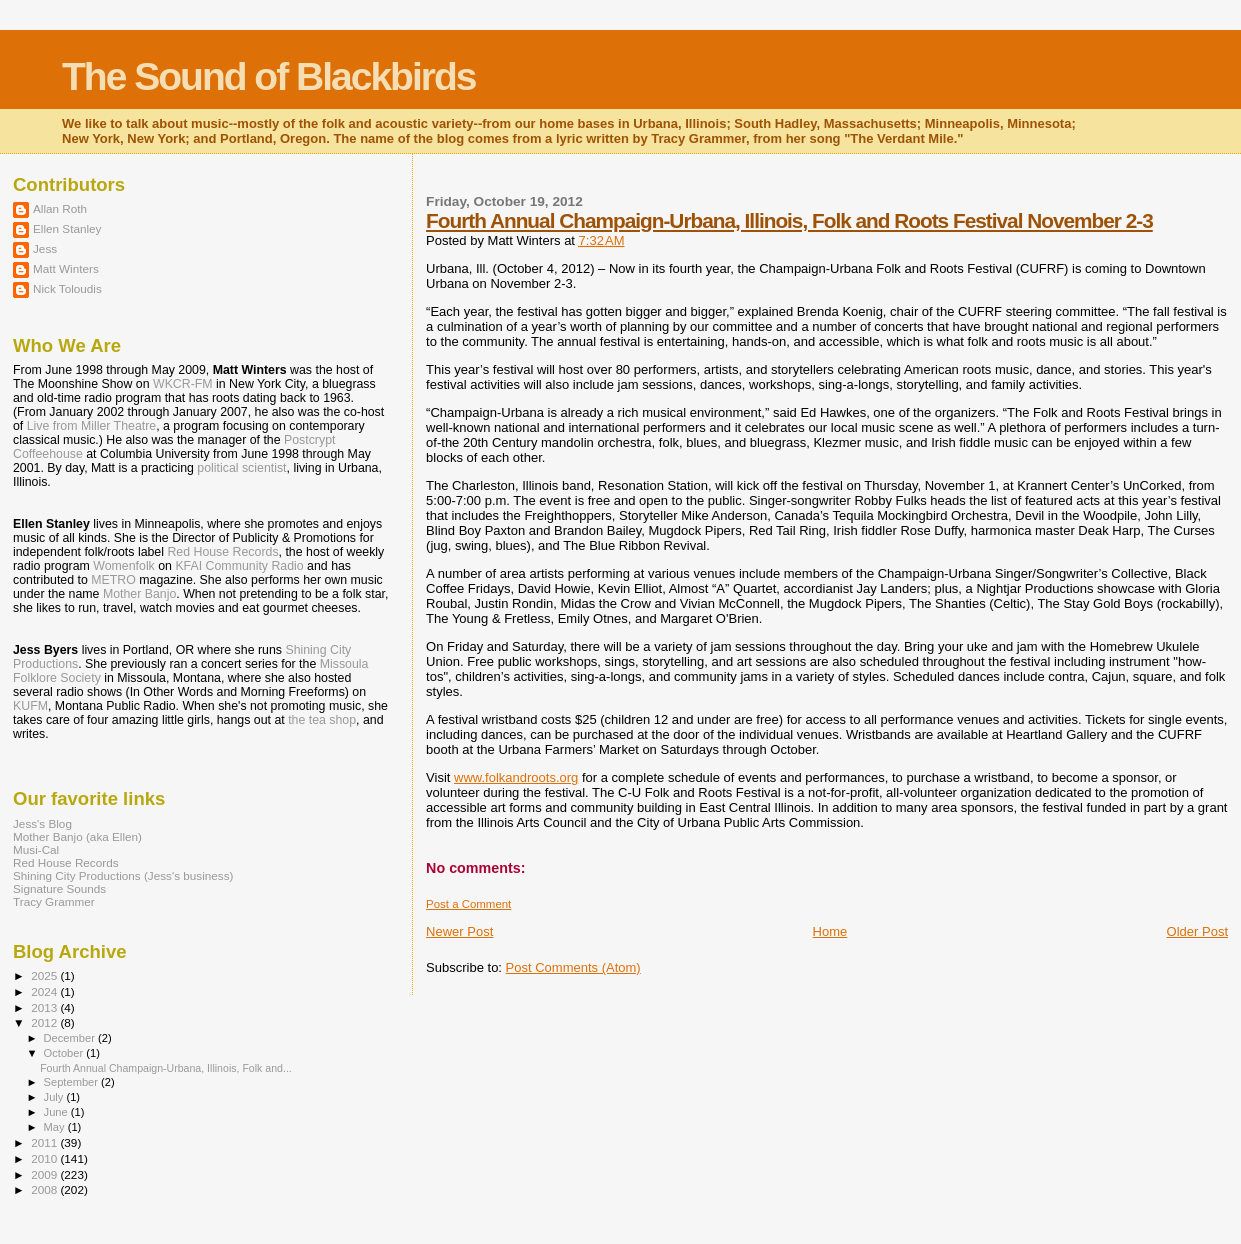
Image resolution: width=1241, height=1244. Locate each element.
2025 (45, 975)
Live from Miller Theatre (91, 426)
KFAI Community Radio (239, 566)
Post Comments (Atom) (573, 967)
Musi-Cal (36, 849)
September (73, 1082)
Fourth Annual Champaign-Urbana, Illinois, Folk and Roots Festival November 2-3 (789, 220)
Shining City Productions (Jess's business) (123, 875)
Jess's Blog (42, 823)
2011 (45, 1142)
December (71, 1038)
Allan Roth (60, 208)
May (56, 1127)
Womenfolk (124, 566)
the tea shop (322, 720)
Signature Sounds (59, 888)
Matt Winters (66, 268)
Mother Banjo (139, 594)
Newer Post (459, 931)
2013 (45, 1007)
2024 (45, 991)
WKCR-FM (183, 384)
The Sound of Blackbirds (268, 76)
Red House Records (222, 552)
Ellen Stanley (67, 228)
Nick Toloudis (67, 288)
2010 (45, 1158)
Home (830, 931)
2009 (45, 1174)
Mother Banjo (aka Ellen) (77, 836)
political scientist (241, 468)
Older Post (1197, 931)
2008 (45, 1189)
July (55, 1097)
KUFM (30, 706)
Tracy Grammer (54, 901)
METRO (113, 580)
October (65, 1053)
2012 (45, 1022)
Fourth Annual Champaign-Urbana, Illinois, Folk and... (166, 1068)
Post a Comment (468, 904)
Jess (45, 248)
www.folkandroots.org (516, 777)
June (57, 1112)
